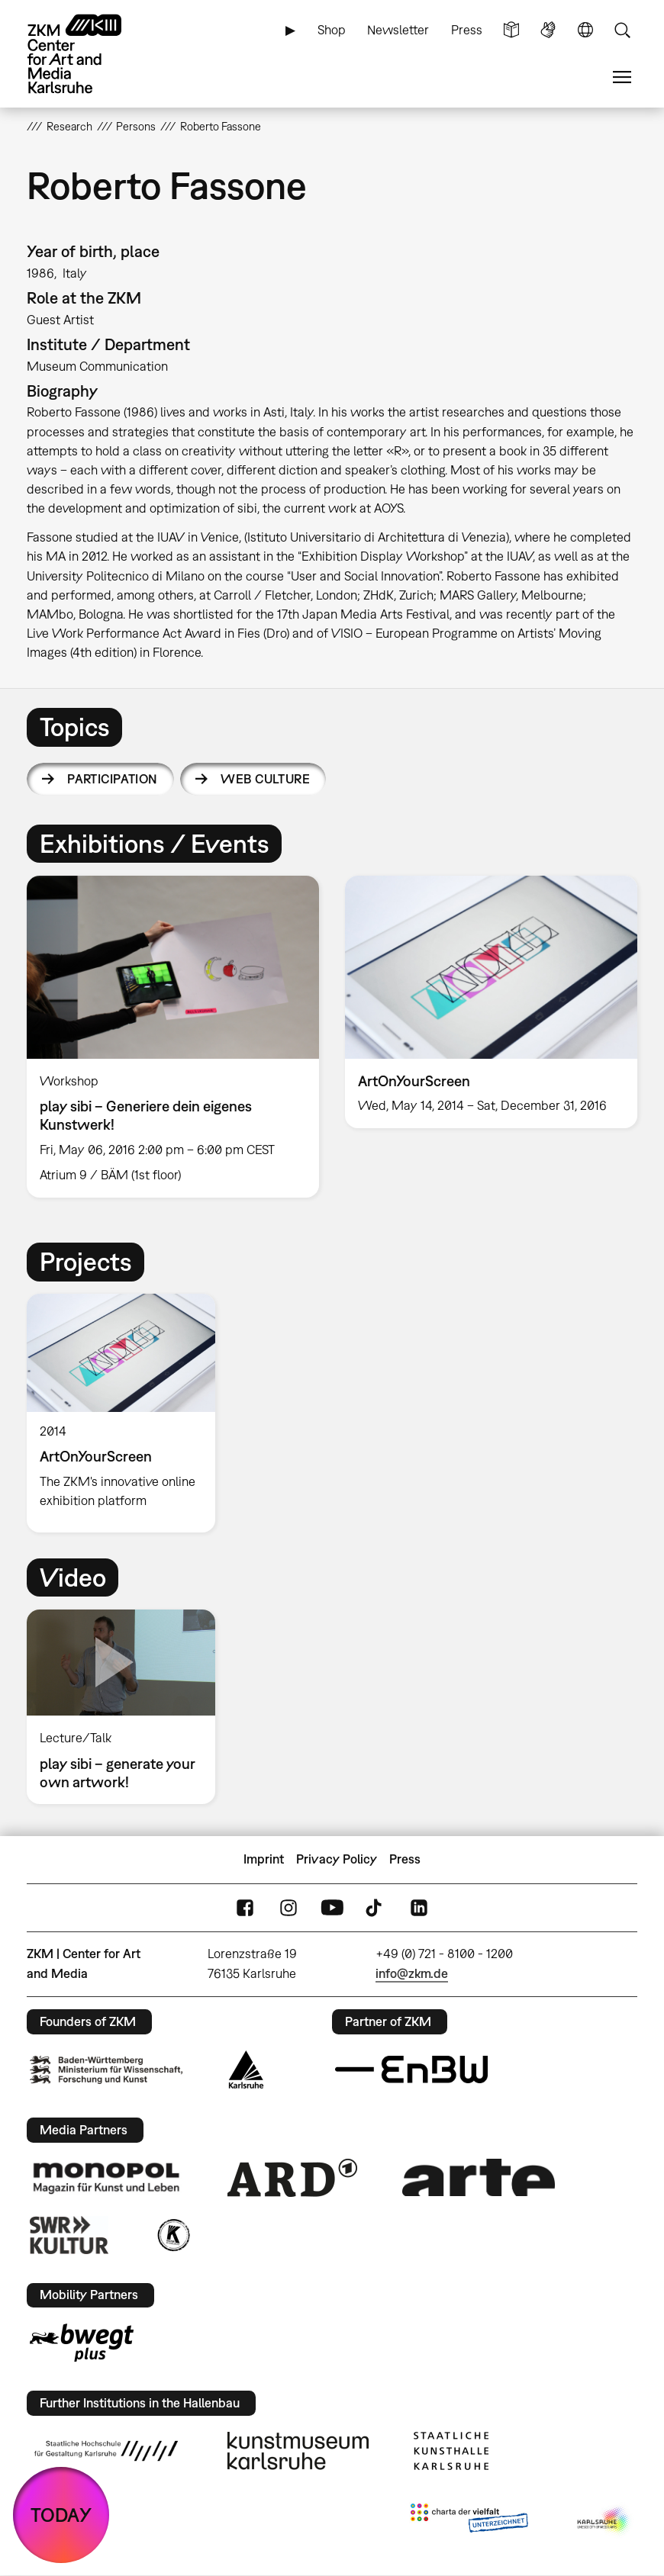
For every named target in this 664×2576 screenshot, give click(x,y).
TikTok (375, 1907)
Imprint (263, 1859)
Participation (112, 778)
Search (622, 30)
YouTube (332, 1907)
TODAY (61, 2515)
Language (585, 30)
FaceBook (245, 1907)
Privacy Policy (336, 1859)
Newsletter (398, 29)
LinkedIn (419, 1907)
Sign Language (548, 30)
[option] (173, 1037)
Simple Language (511, 30)
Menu (622, 77)
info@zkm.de (412, 1973)
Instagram (288, 1907)
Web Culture (265, 778)
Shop (331, 29)
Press (466, 29)
